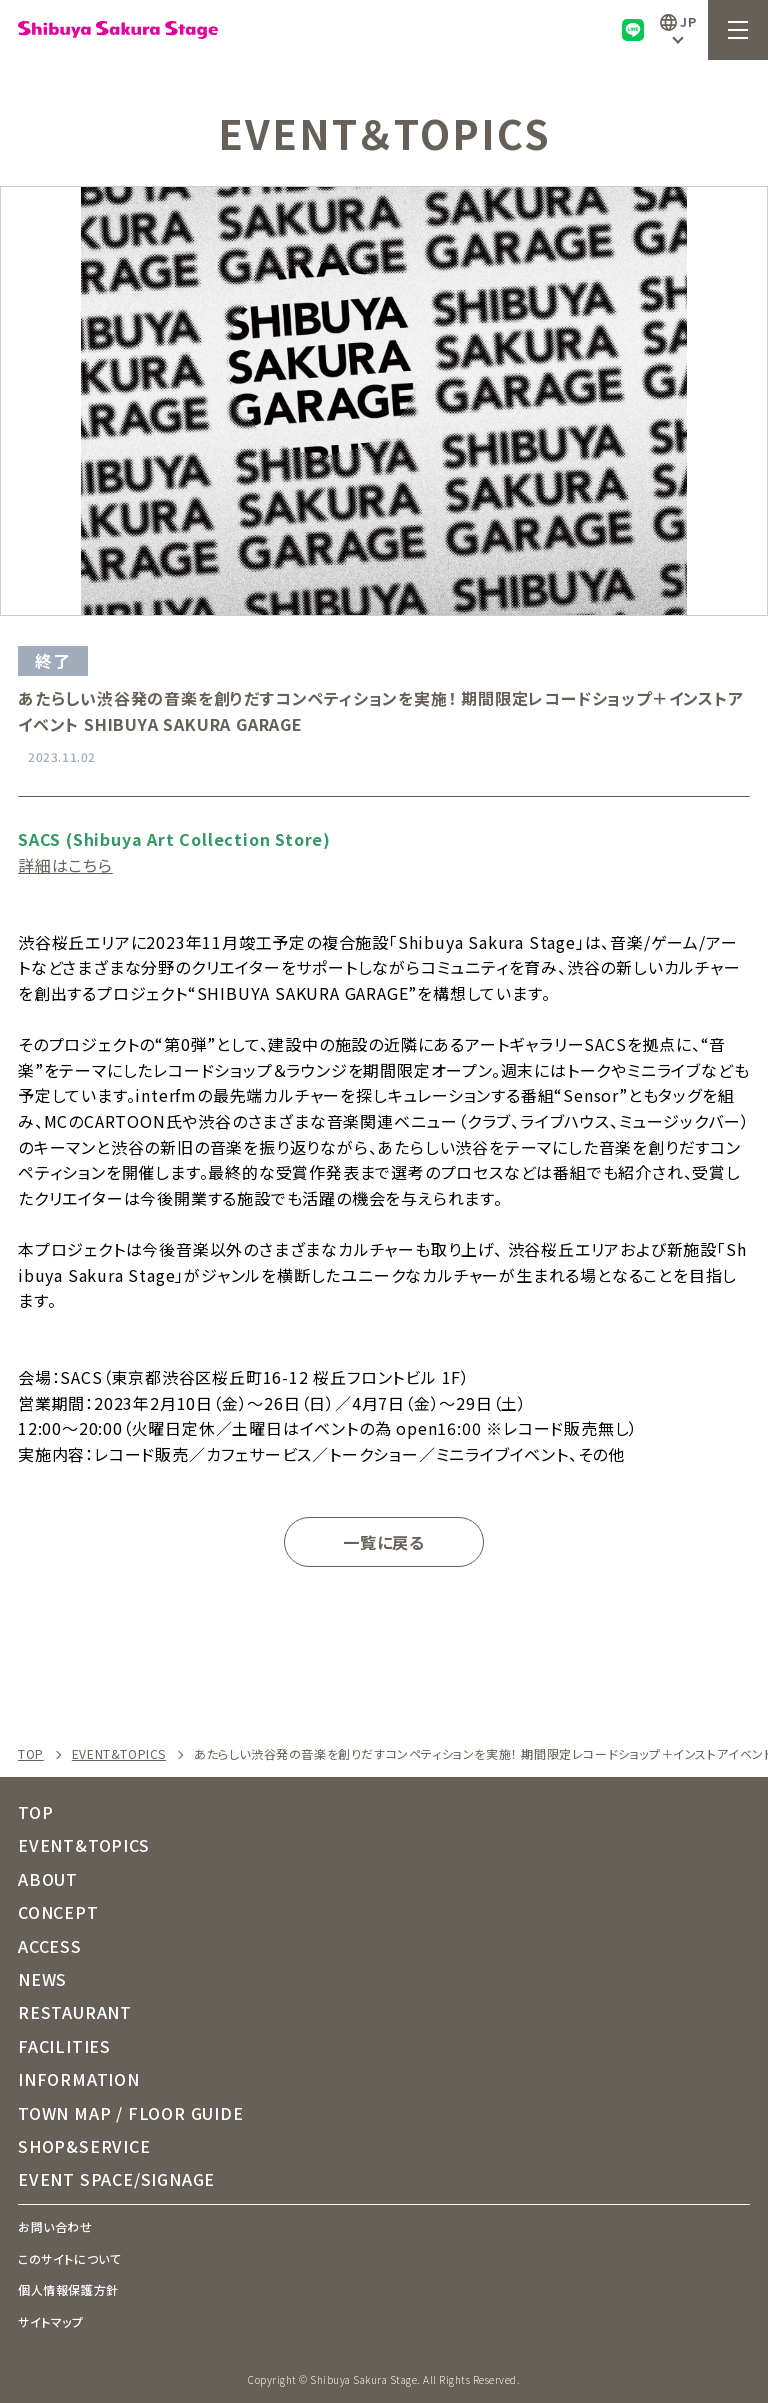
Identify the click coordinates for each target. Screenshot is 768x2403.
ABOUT (48, 1879)
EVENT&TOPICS (119, 1754)
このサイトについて (69, 2258)
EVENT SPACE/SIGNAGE (116, 2179)
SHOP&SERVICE (84, 2146)
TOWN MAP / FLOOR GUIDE (131, 2113)
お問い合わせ (55, 2226)
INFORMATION (79, 2079)
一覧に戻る (384, 1542)
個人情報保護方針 (68, 2289)
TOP (31, 1754)
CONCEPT (58, 1912)
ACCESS (50, 1946)
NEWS (42, 1979)
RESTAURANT (75, 2012)
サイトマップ (51, 2321)
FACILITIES (64, 2046)
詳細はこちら (65, 865)
